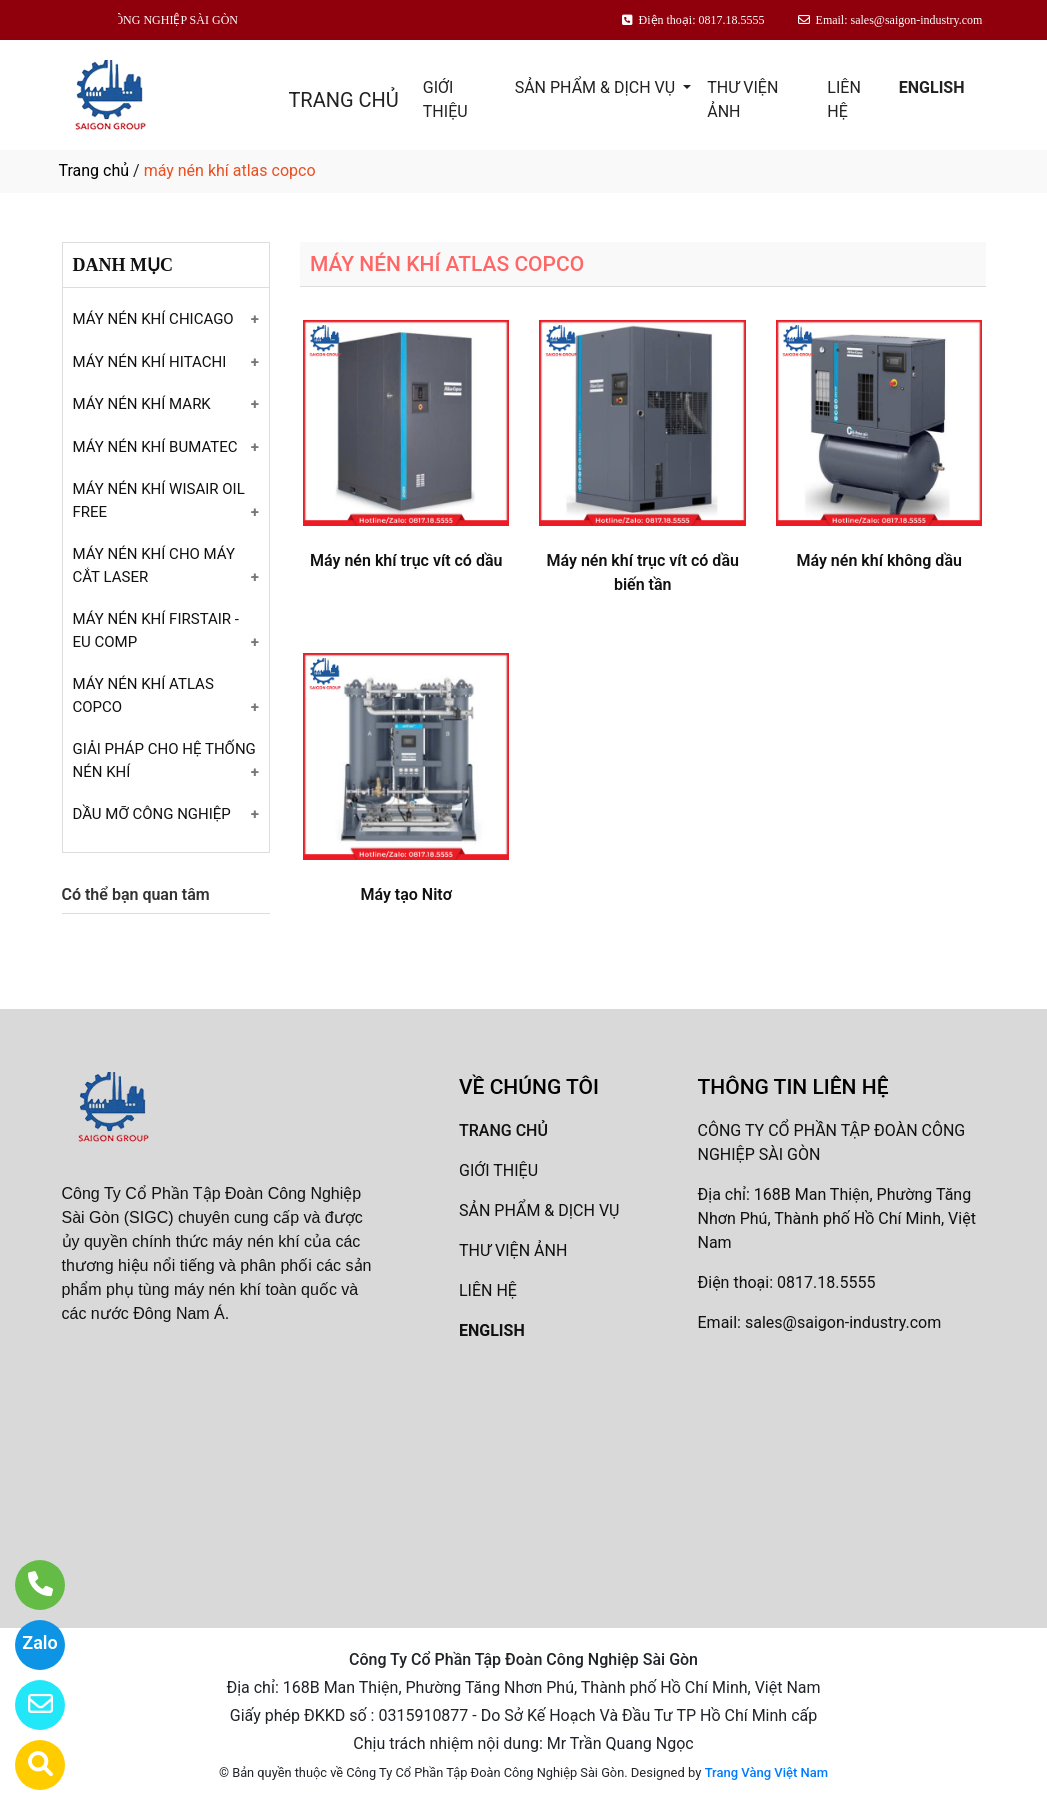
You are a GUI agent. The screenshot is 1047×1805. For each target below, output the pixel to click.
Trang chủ (94, 170)
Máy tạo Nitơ (406, 894)
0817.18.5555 (826, 1282)
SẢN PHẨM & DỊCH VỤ (597, 87)
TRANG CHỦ (343, 100)
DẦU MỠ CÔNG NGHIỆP (152, 814)
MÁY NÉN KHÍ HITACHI (150, 362)
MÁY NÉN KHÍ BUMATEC (155, 447)
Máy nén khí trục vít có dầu (406, 560)
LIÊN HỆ (843, 99)
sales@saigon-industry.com (843, 1322)
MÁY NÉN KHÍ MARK (142, 404)
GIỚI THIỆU (445, 99)
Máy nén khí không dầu (878, 560)
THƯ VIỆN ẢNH (742, 99)
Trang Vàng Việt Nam (766, 1772)
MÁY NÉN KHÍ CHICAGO (153, 319)
